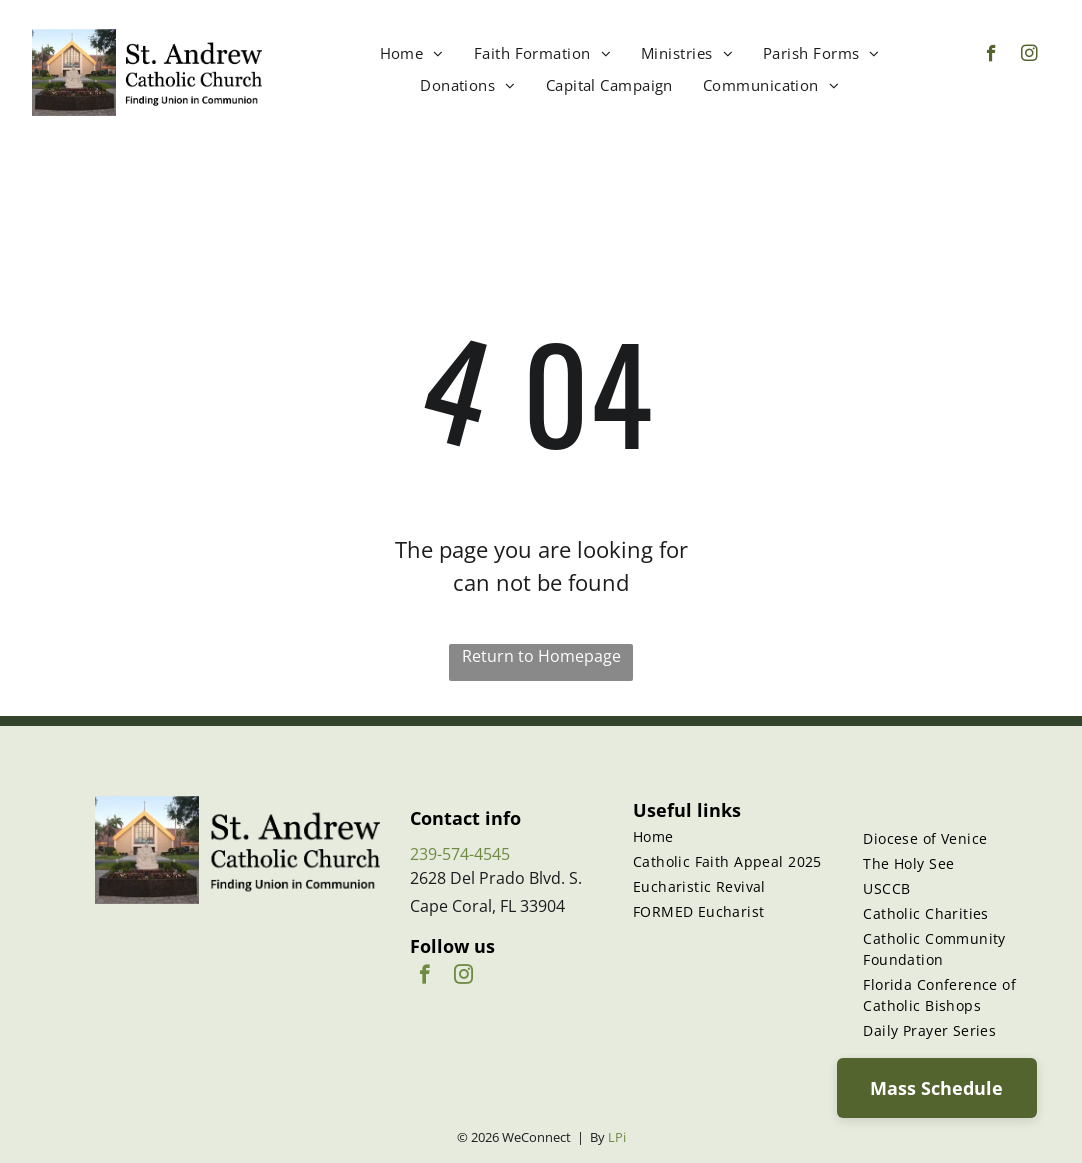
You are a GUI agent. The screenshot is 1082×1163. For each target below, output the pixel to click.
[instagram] (1029, 56)
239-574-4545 (460, 854)
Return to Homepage (541, 656)
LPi (617, 1137)
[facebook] (991, 56)
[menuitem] (412, 53)
